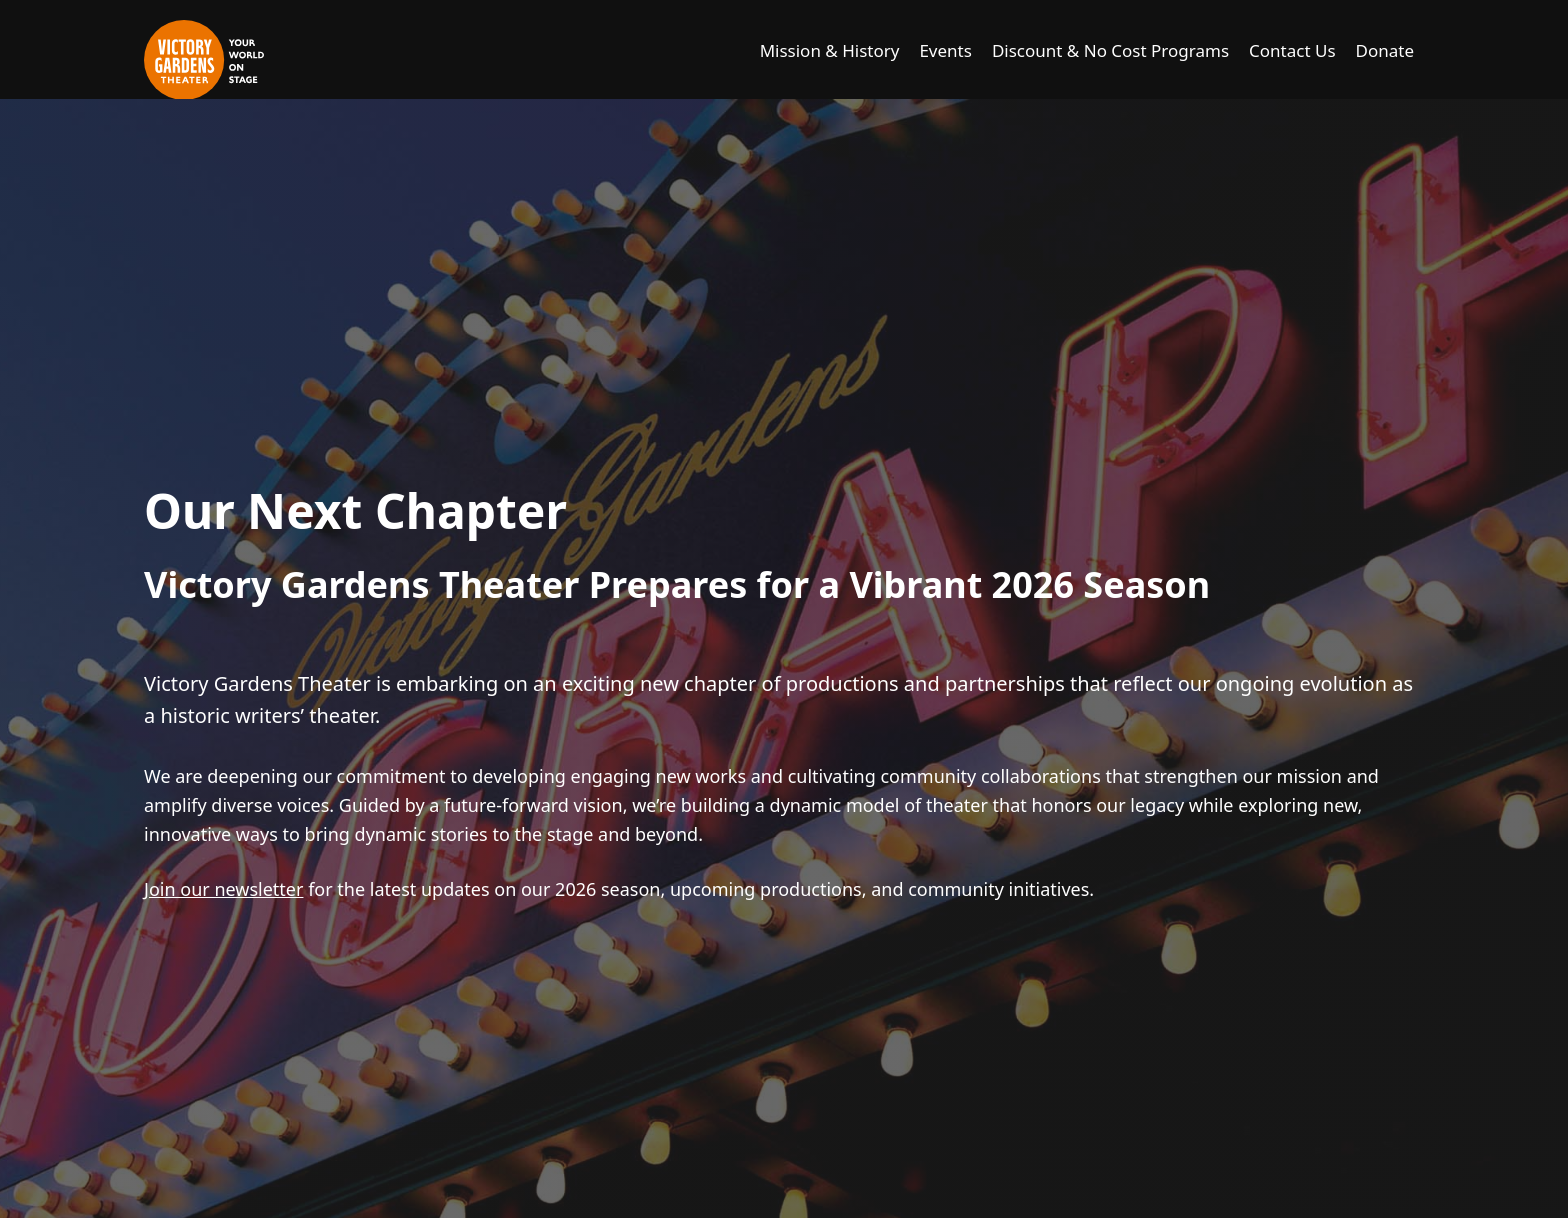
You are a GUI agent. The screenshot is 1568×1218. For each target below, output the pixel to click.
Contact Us (1292, 50)
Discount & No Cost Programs (1110, 50)
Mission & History (830, 50)
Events (945, 50)
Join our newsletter (223, 889)
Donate (1385, 50)
